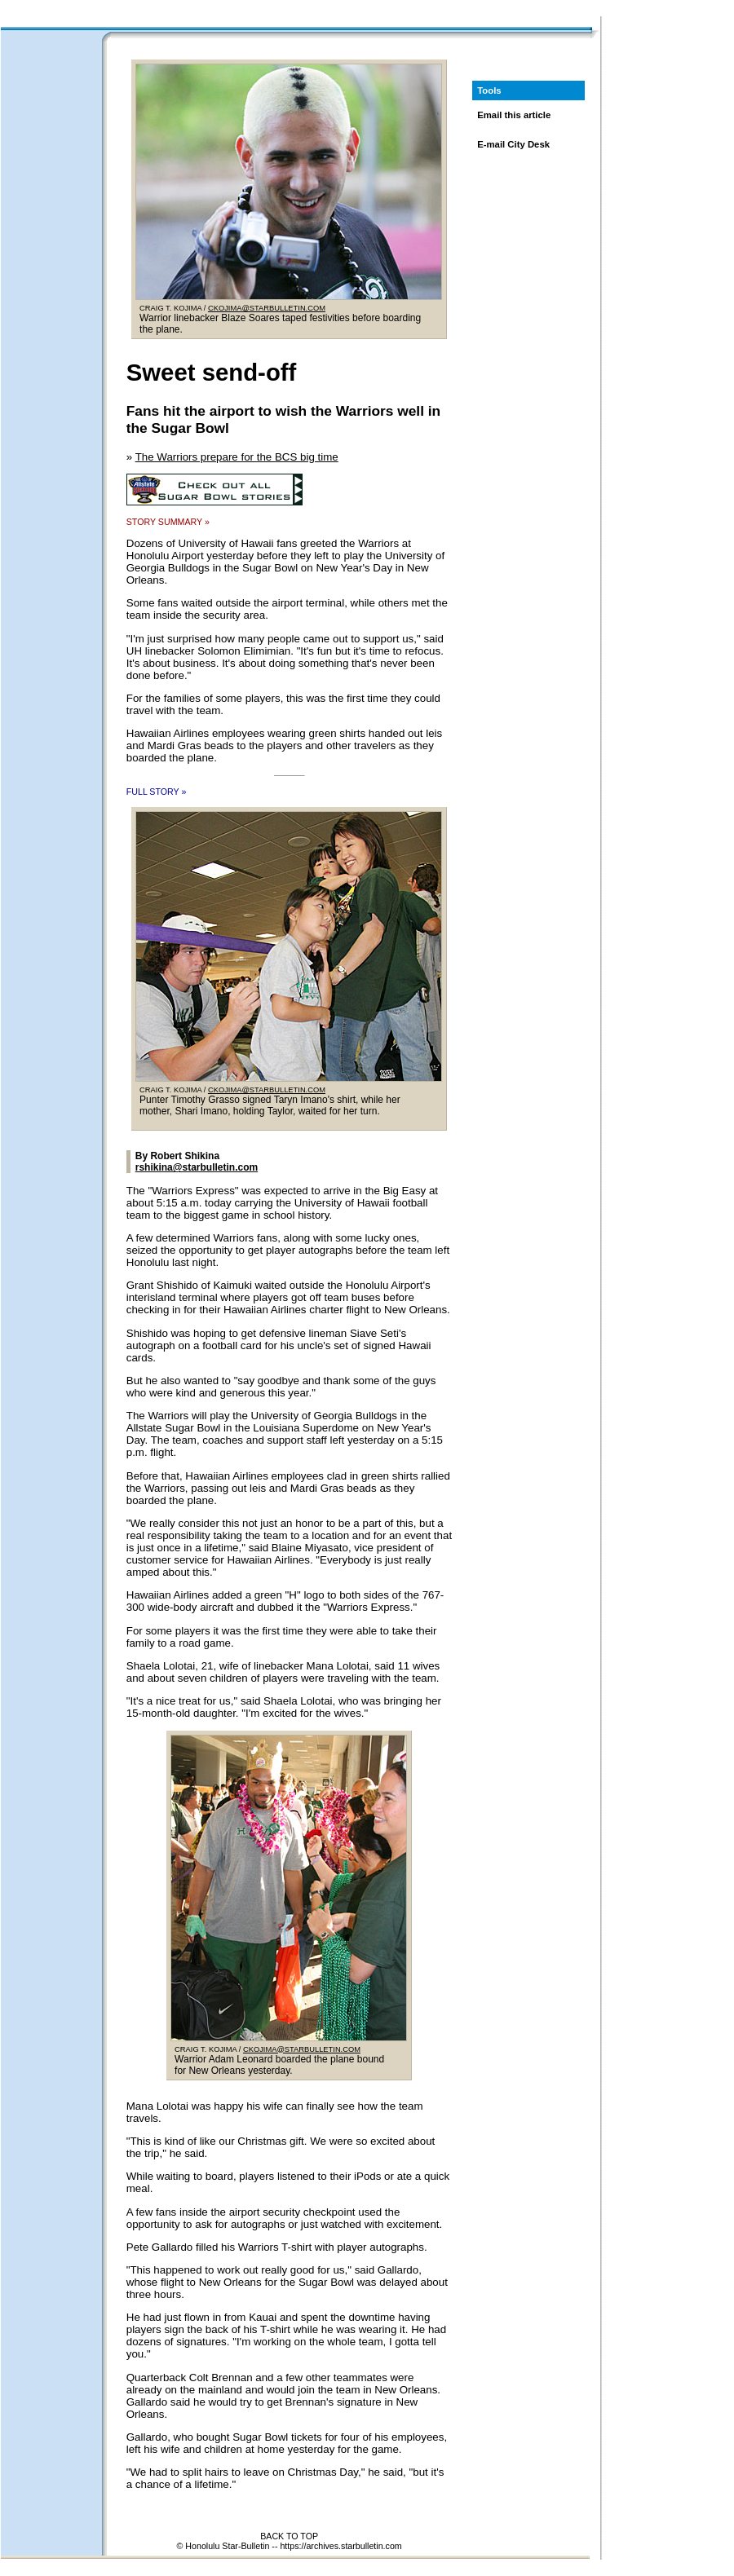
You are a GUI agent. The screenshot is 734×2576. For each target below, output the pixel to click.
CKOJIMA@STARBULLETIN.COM (266, 308)
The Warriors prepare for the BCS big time (236, 457)
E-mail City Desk (513, 144)
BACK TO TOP (289, 2536)
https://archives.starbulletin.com (340, 2546)
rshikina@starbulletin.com (196, 1167)
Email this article (513, 115)
